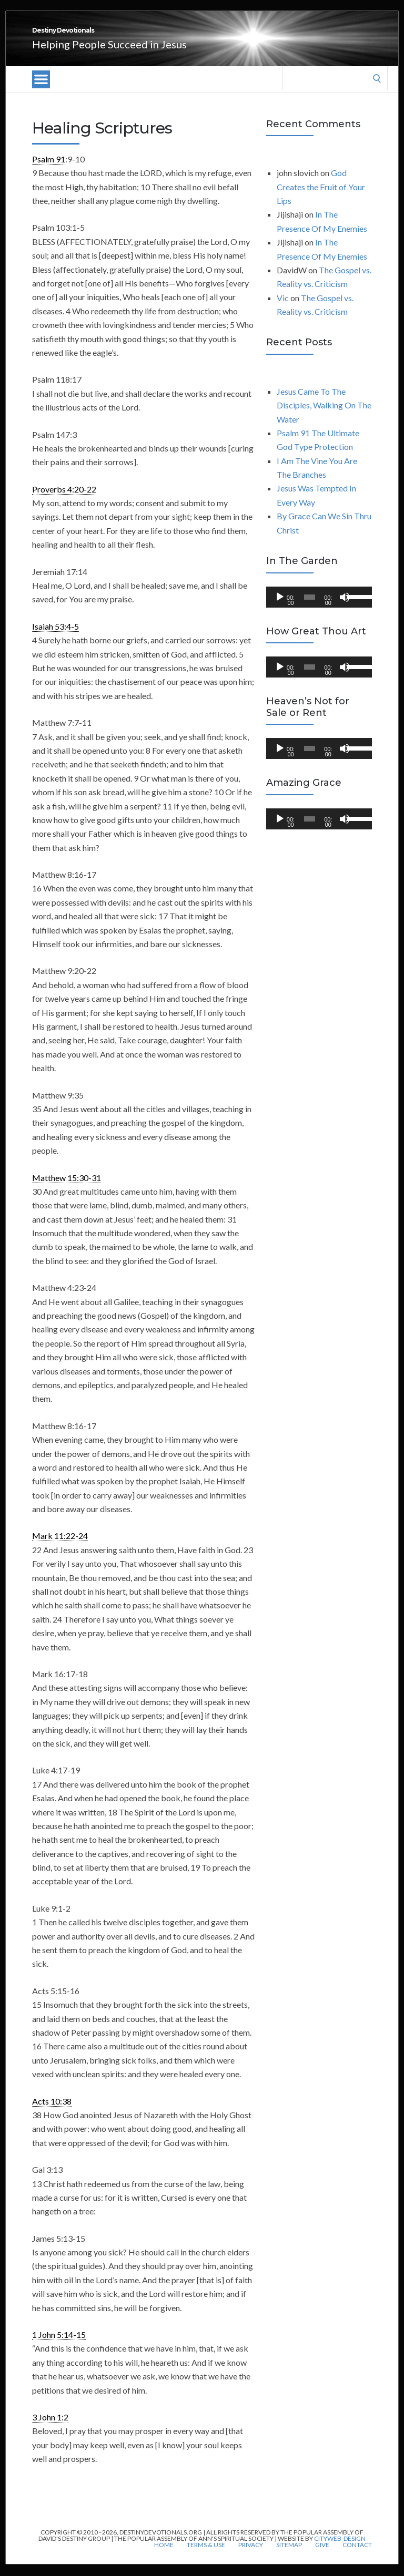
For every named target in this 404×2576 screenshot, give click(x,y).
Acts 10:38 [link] (52, 2113)
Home (164, 2556)
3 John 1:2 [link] (50, 2429)
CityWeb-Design (340, 2550)
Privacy (250, 2556)
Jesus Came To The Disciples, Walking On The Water (324, 417)
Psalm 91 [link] (48, 171)
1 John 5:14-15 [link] (59, 2346)
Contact (357, 2556)
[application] (319, 608)
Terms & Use (206, 2556)
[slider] (309, 608)
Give (322, 2556)
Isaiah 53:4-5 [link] (55, 638)
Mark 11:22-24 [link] (60, 1547)
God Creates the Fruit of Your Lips (321, 198)
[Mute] (344, 608)
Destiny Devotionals (121, 36)
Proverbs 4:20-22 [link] (64, 501)
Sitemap (289, 2556)
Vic (283, 309)
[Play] (280, 608)
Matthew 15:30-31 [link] (66, 1189)
